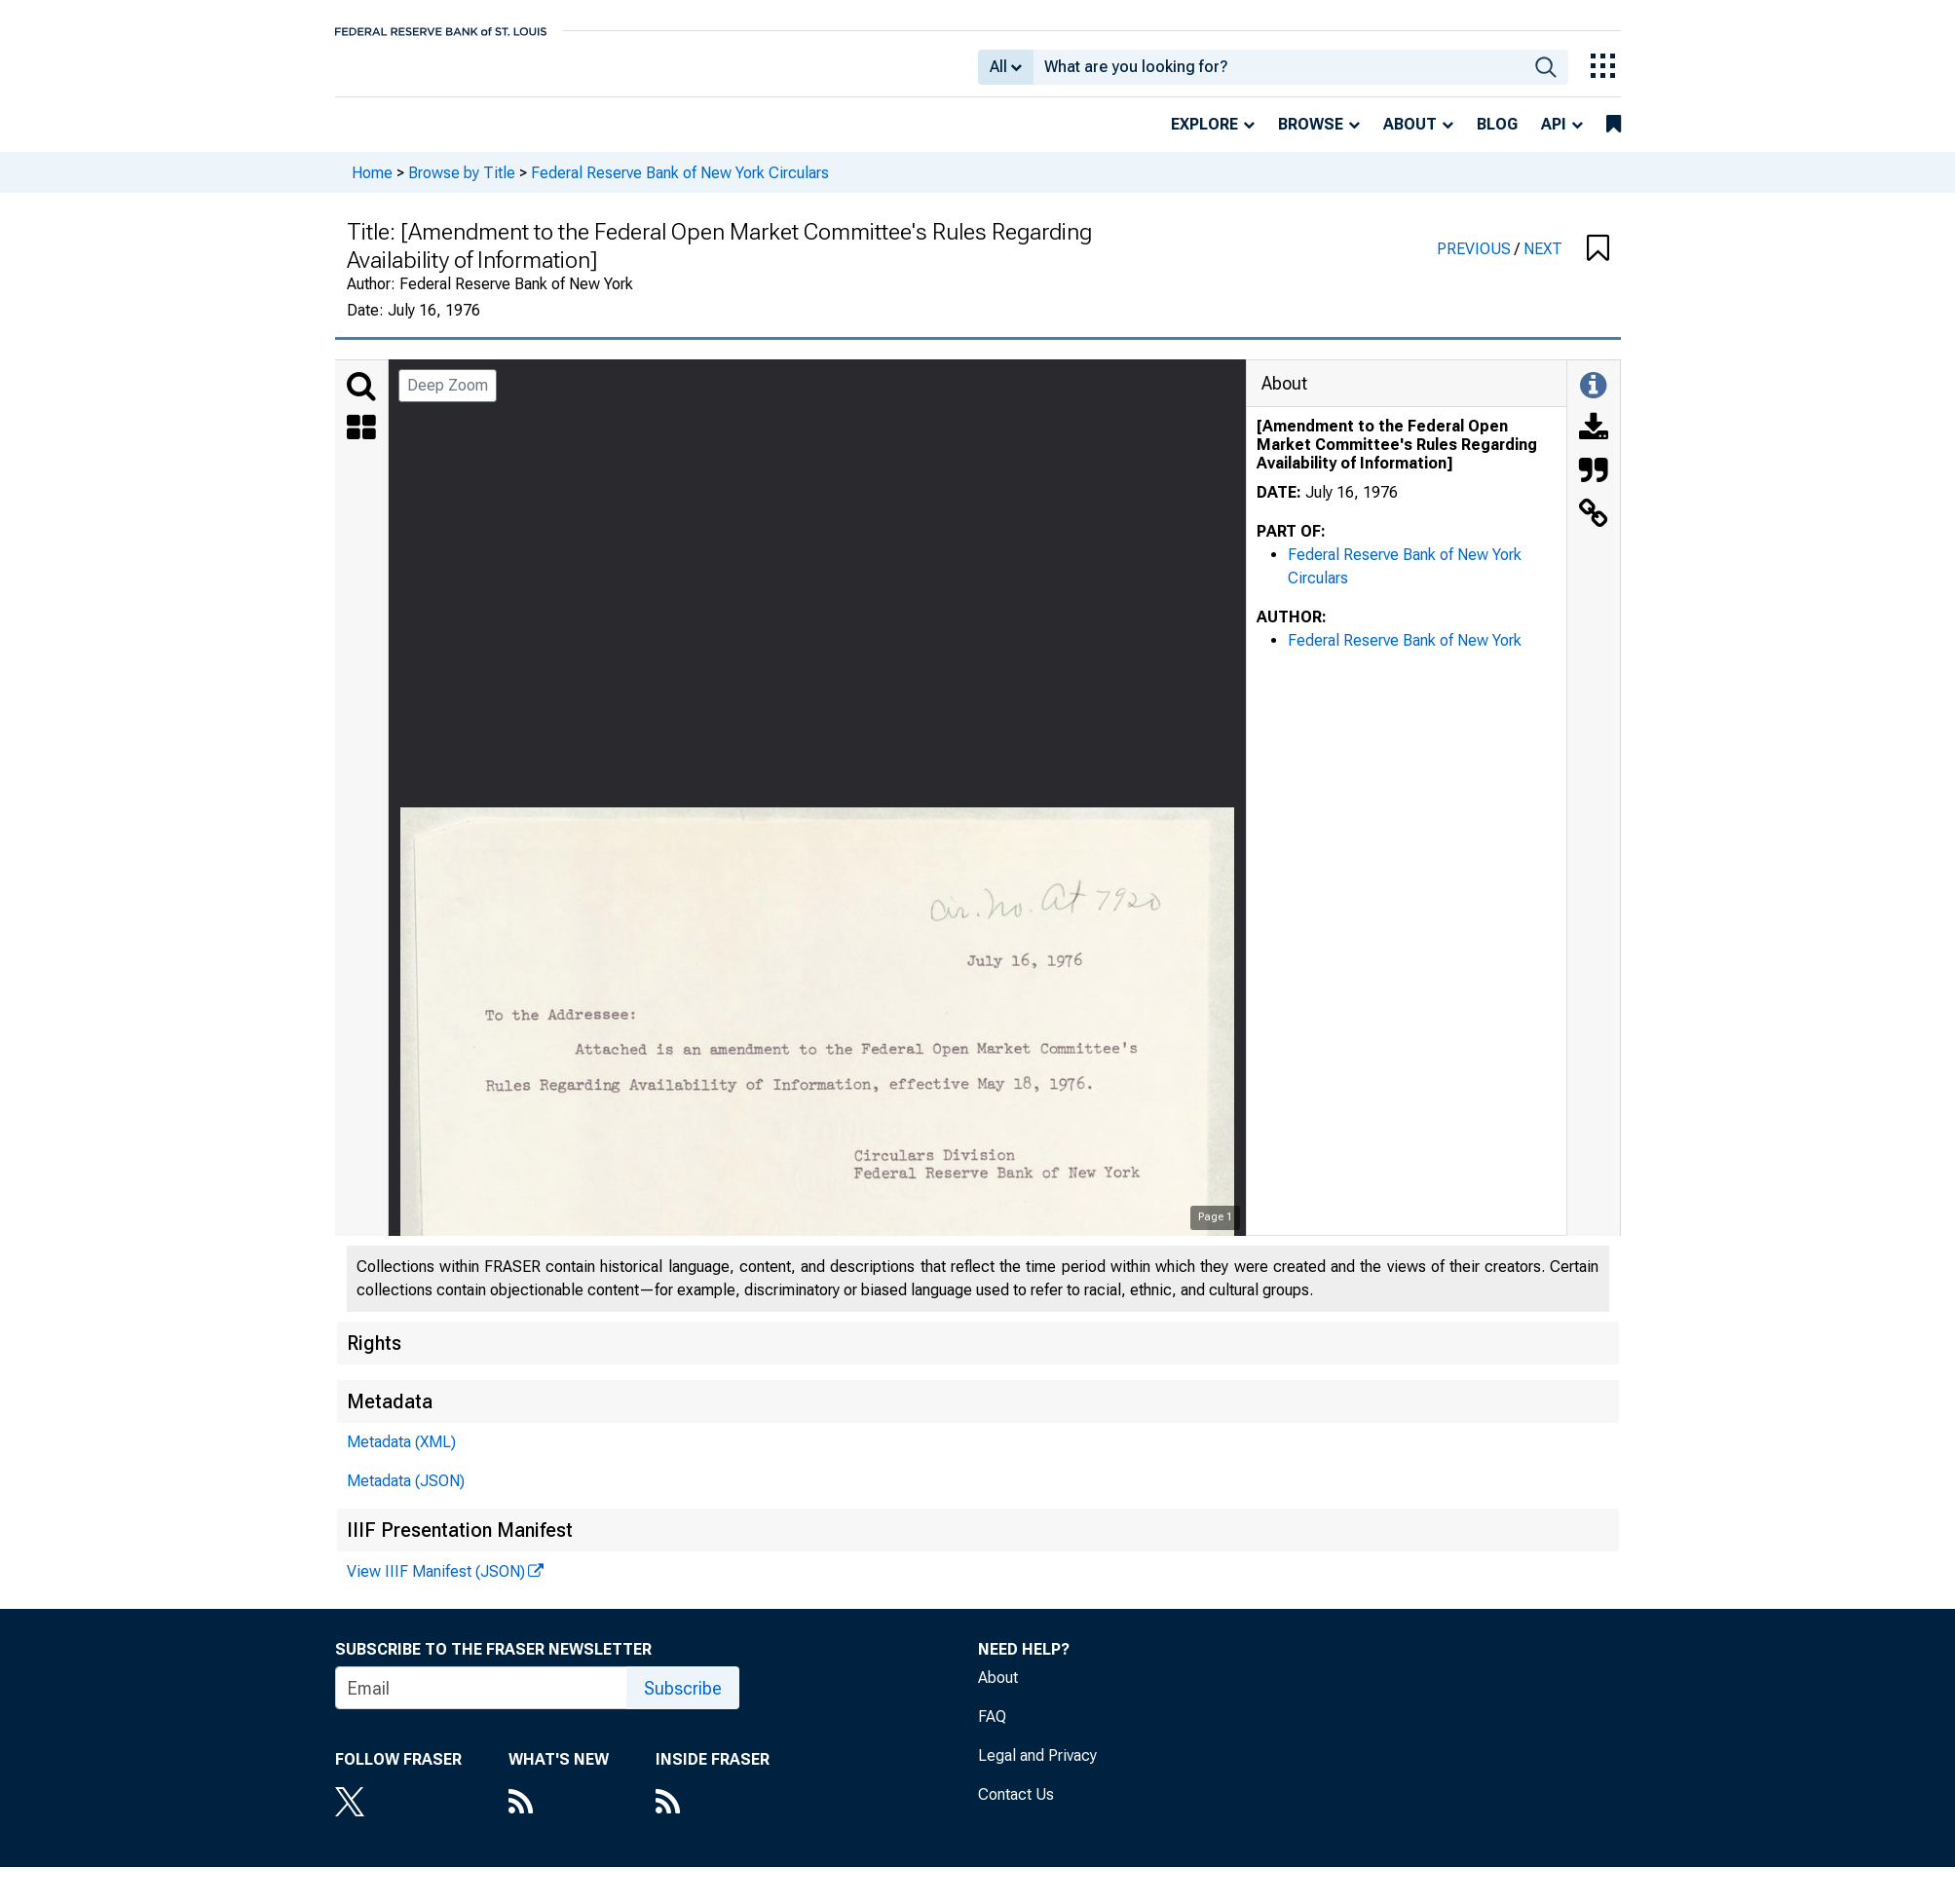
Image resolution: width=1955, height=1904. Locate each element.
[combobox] (1278, 74)
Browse (1310, 138)
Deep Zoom (447, 399)
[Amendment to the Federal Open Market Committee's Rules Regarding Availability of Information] (1397, 458)
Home (372, 185)
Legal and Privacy (1037, 1769)
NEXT (1542, 262)
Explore (1204, 138)
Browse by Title (461, 185)
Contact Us (1016, 1808)
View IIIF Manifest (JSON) (436, 1585)
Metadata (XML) (401, 1455)
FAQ (992, 1730)
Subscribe (683, 1702)
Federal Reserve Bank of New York (1405, 654)
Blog (1497, 138)
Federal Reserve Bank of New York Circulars (680, 185)
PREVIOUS (1476, 262)
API (1553, 138)
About (1410, 138)
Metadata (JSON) (406, 1494)
